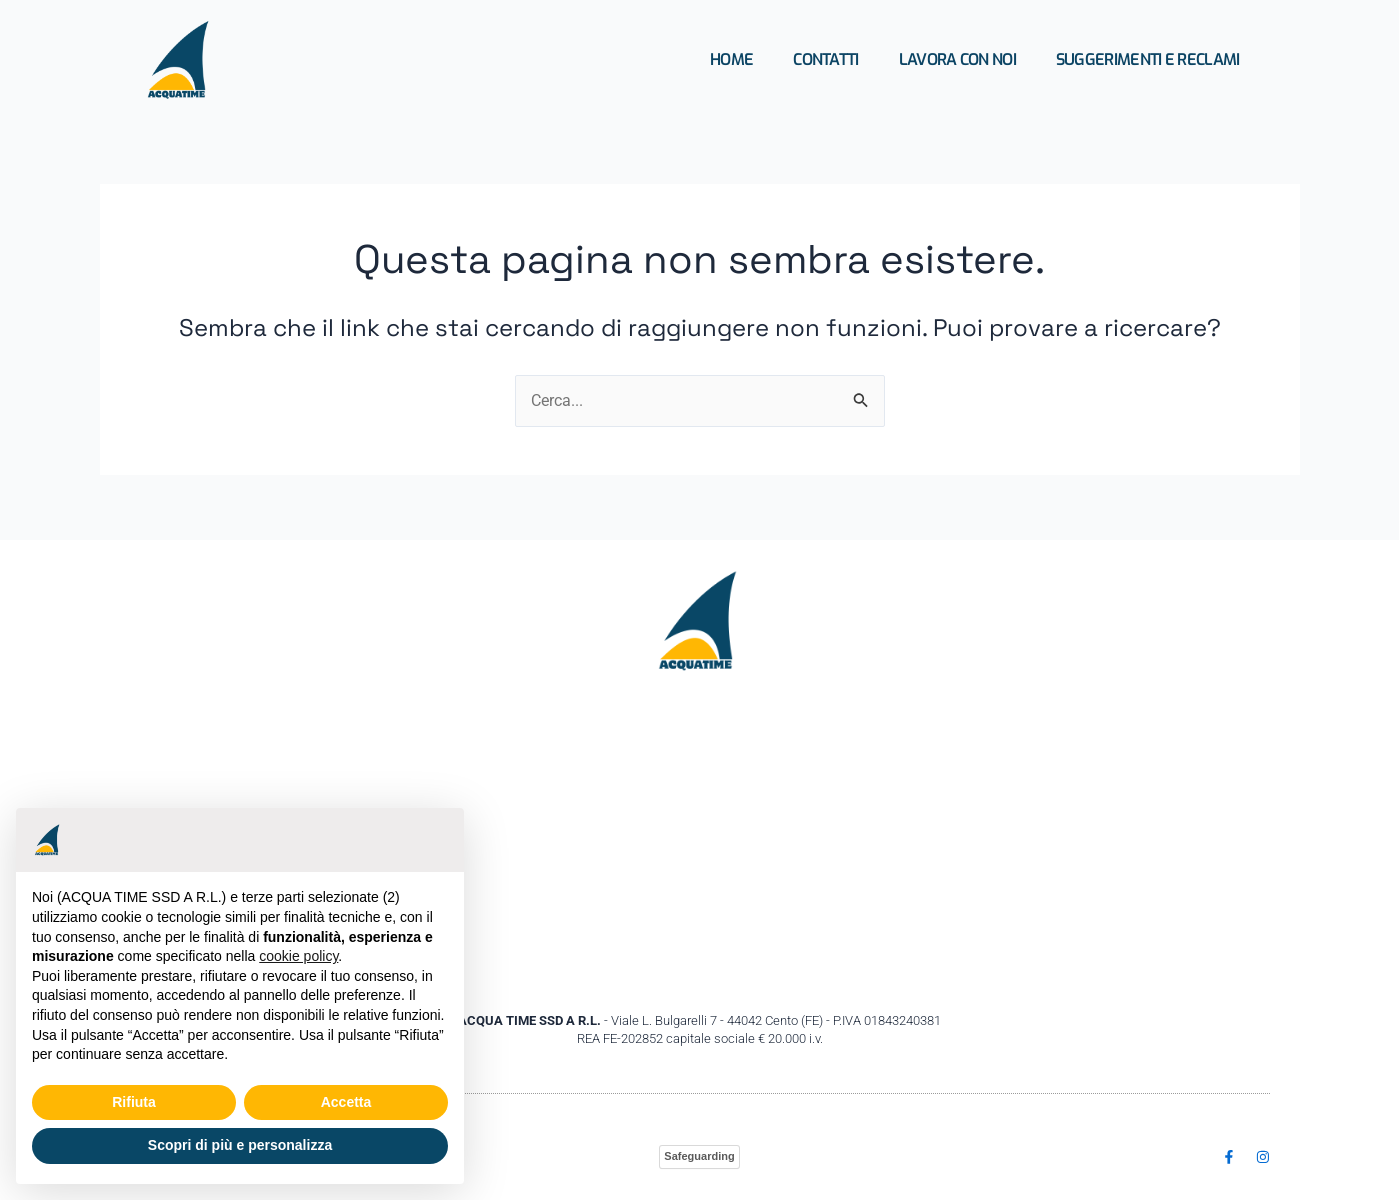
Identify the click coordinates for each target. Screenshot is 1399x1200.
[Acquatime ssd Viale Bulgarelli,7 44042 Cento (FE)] (700, 842)
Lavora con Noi (957, 59)
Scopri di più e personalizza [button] (240, 1145)
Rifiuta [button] (134, 1102)
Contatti (825, 59)
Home (731, 59)
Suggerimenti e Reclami (1148, 59)
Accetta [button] (346, 1102)
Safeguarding (699, 1156)
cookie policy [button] (298, 956)
